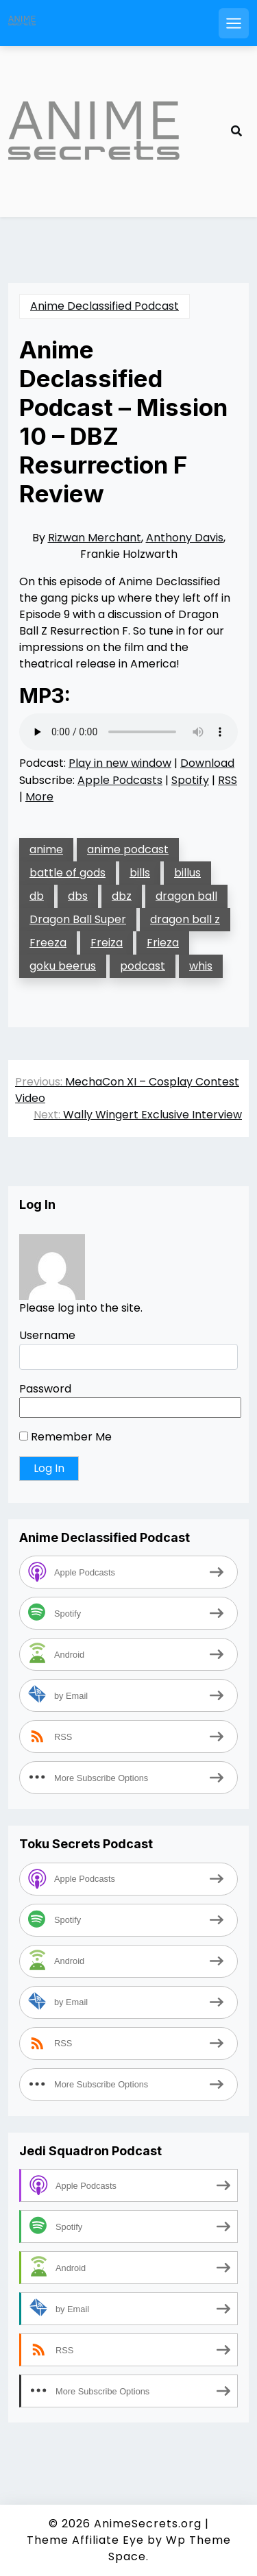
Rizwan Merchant (94, 537)
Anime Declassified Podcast (104, 306)
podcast (142, 966)
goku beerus (62, 966)
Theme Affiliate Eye (85, 2540)
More (39, 797)
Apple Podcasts (119, 780)
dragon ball (186, 896)
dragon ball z (185, 919)
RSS (227, 780)
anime (46, 849)
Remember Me (65, 1437)
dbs (78, 896)
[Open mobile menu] (234, 23)
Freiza (106, 942)
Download (207, 763)
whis (200, 966)
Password (45, 1389)
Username (47, 1335)
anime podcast (128, 849)
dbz (122, 896)
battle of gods (67, 873)
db (36, 896)
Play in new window (120, 763)
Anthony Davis (184, 537)
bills (140, 873)
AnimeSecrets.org (147, 2523)
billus (187, 873)
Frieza (163, 942)
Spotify (190, 780)
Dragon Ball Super (77, 919)
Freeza (47, 942)
